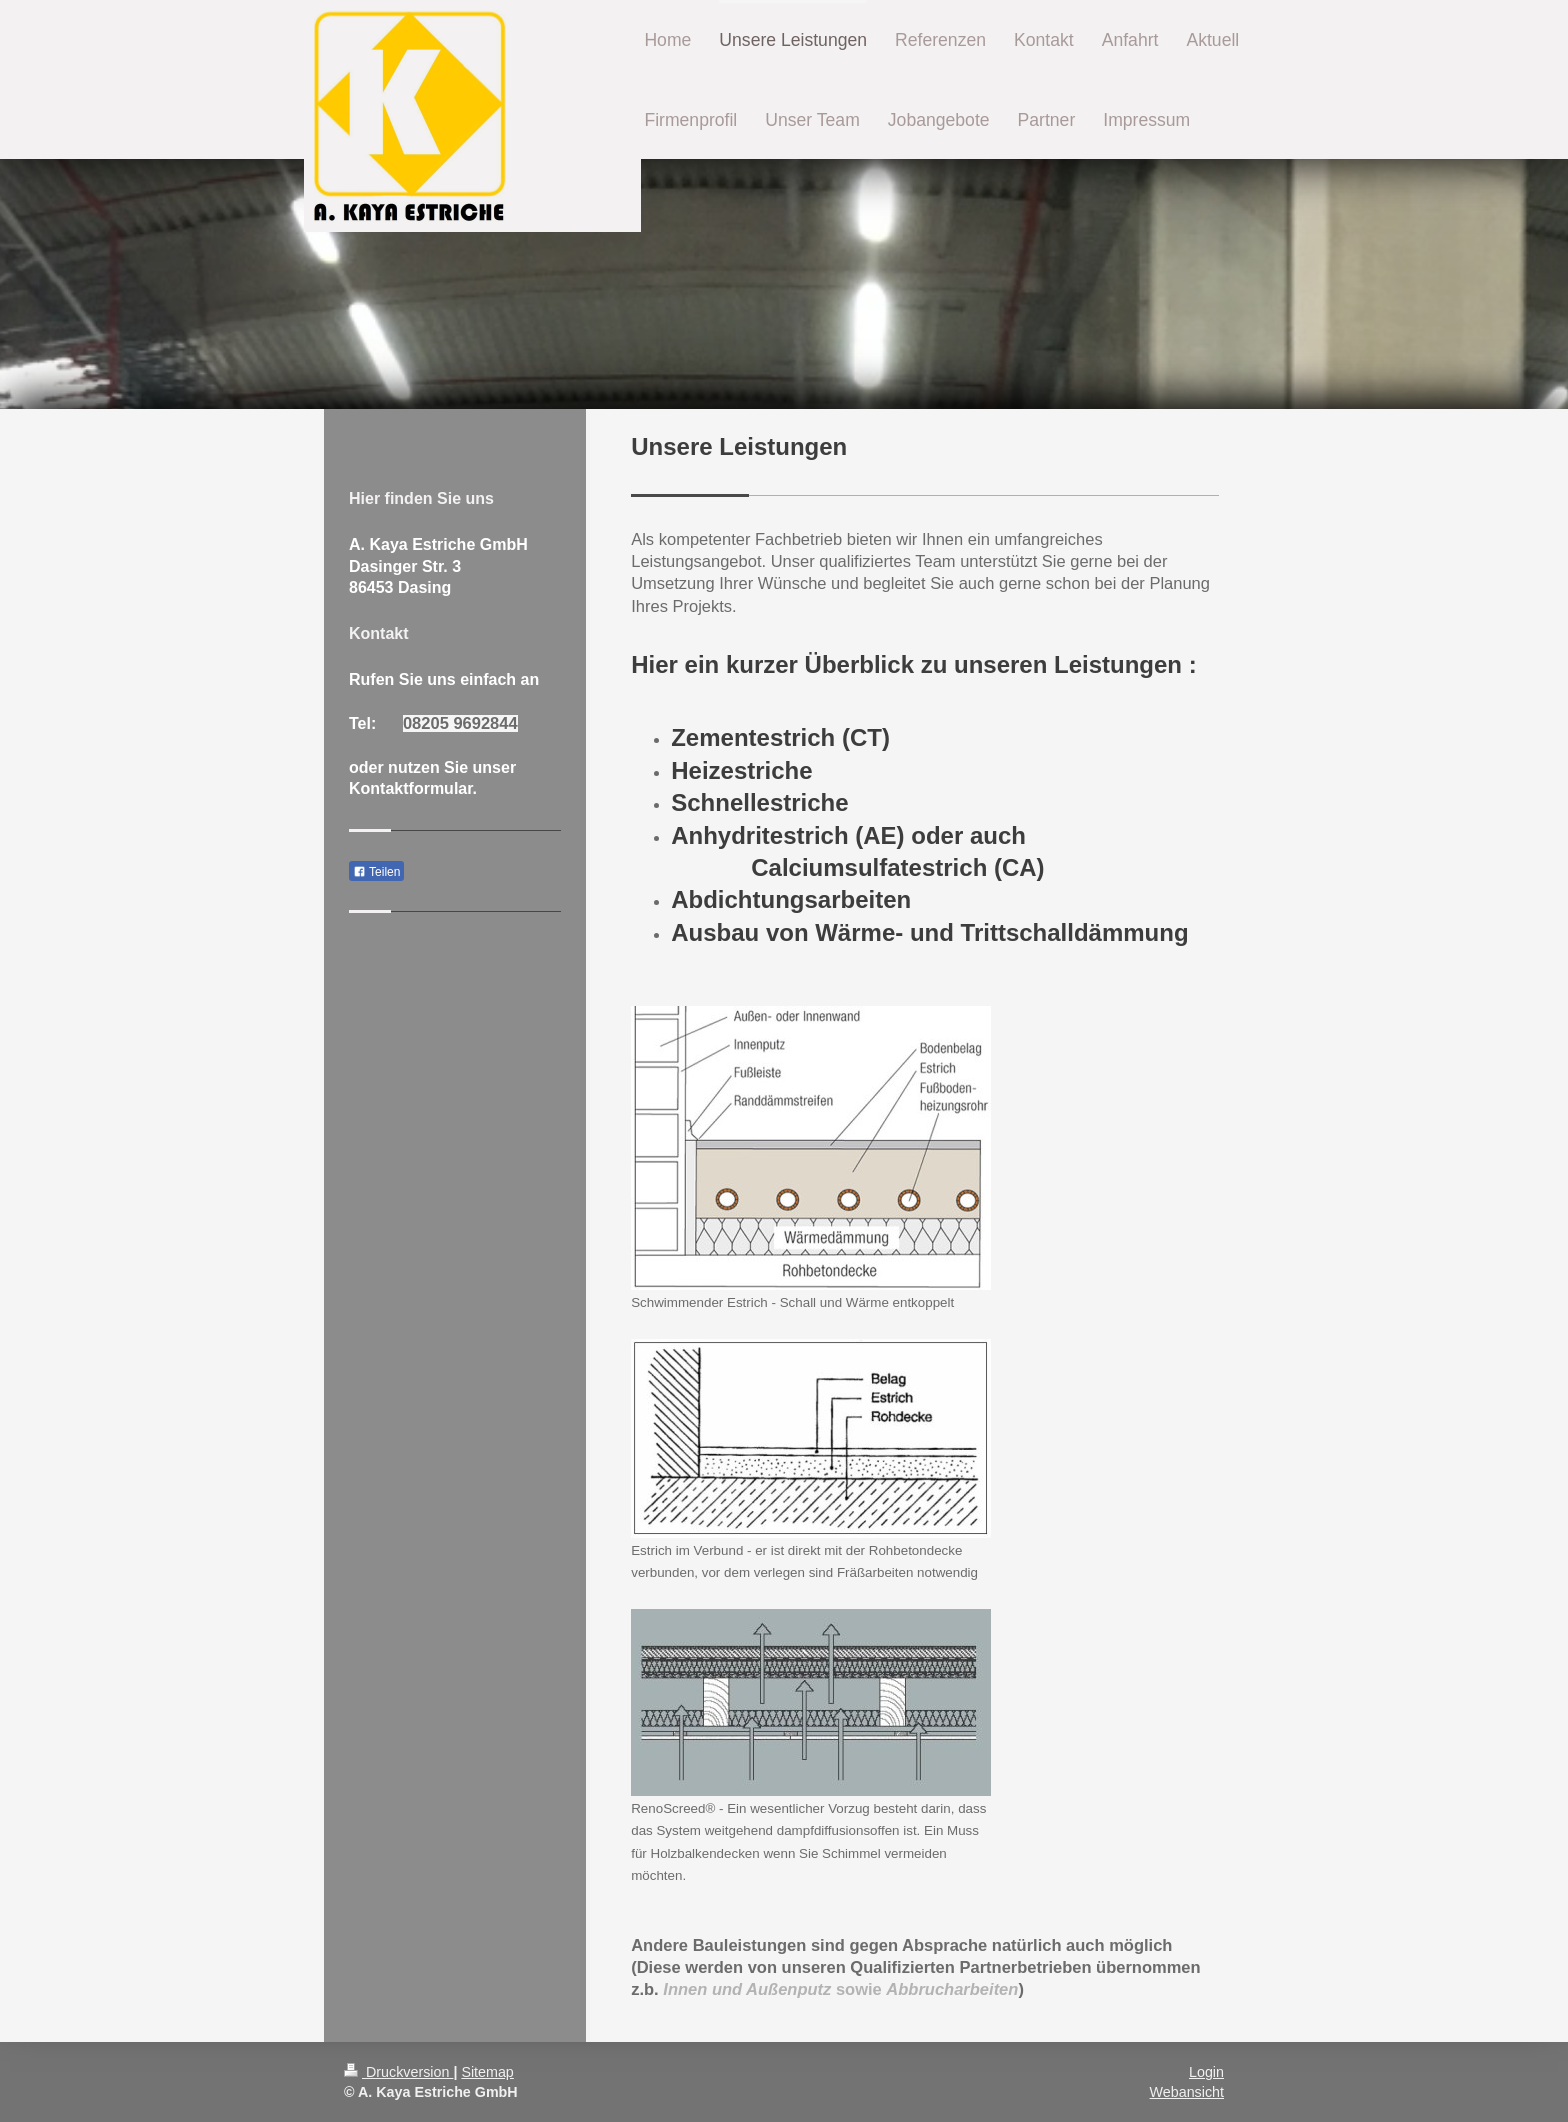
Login (1206, 2072)
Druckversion (398, 2072)
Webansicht (1187, 2092)
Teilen (376, 872)
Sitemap (487, 2072)
